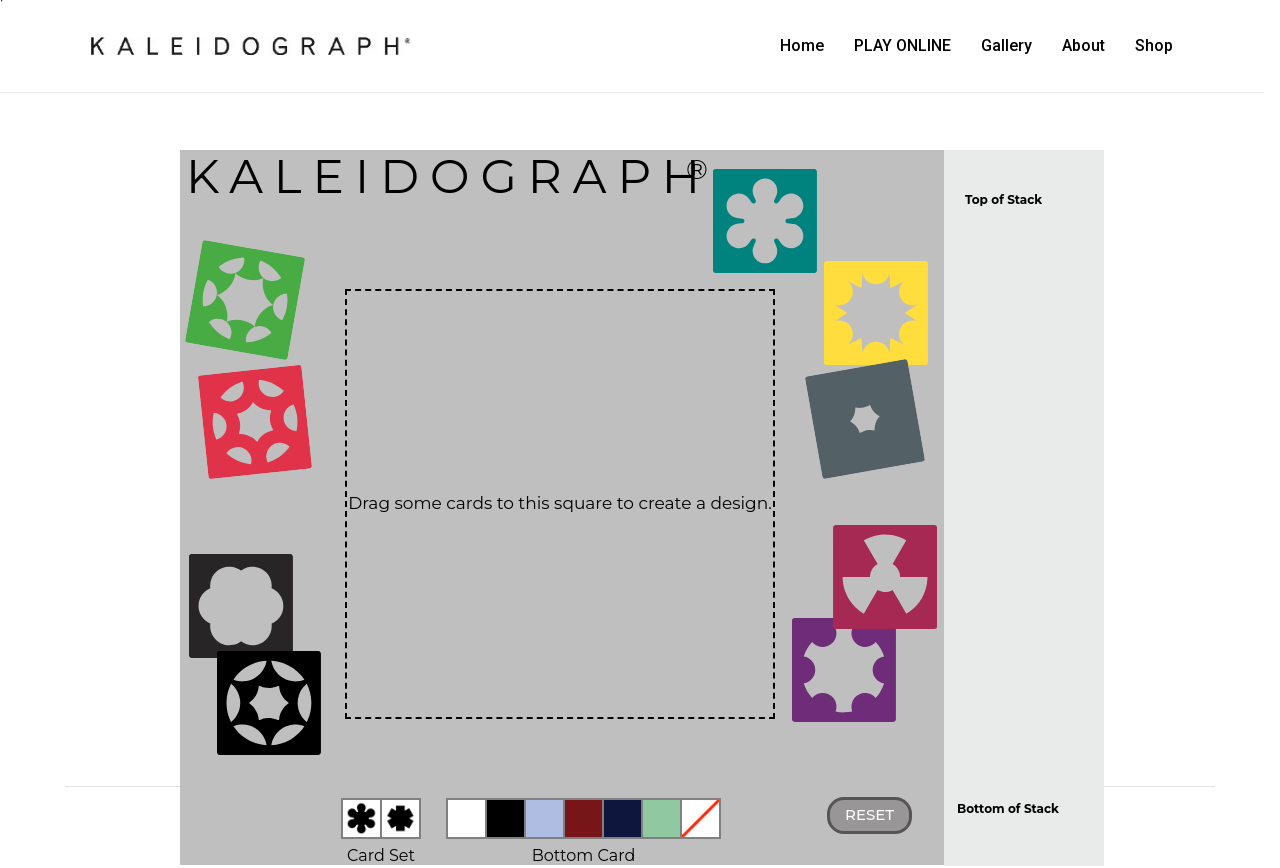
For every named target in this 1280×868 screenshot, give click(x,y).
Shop (1154, 45)
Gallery (1006, 45)
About (1083, 45)
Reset (869, 814)
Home (802, 45)
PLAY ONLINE (902, 45)
